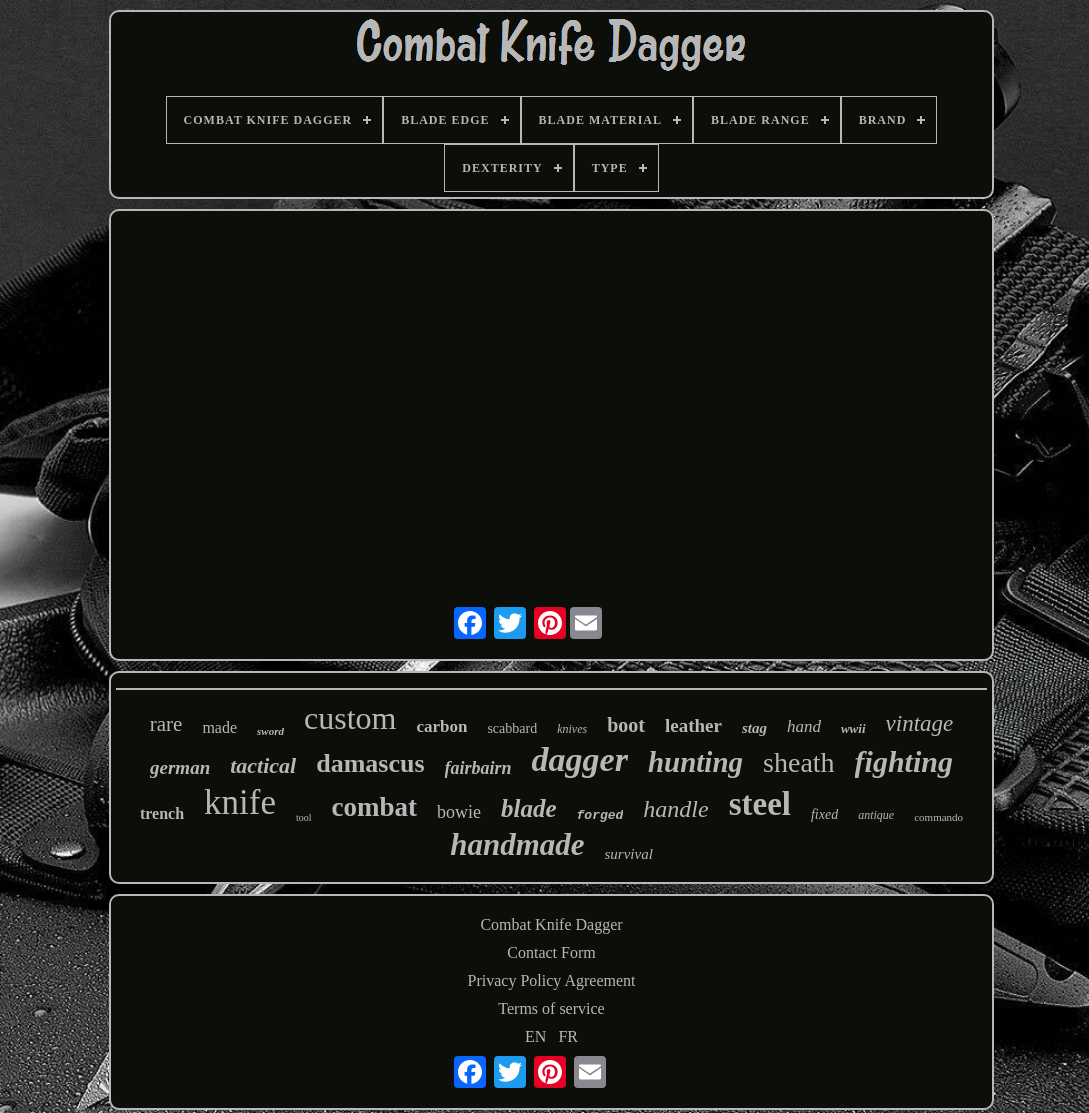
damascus (370, 763)
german (180, 767)
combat (374, 807)
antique (876, 815)
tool (304, 817)
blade (529, 808)
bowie (459, 812)
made (219, 727)
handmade (517, 844)
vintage (920, 723)
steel (760, 804)
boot (626, 725)
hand (804, 726)
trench (162, 813)
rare (166, 724)
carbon (441, 726)
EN (535, 1036)
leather (693, 725)
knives (572, 729)
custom (350, 718)
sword (270, 731)
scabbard (512, 728)
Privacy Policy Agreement (552, 980)
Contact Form (551, 952)
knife (240, 802)
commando (938, 817)
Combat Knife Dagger (551, 924)
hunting (695, 762)
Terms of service (551, 1008)
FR (568, 1036)
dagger (580, 759)
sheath (799, 762)
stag (754, 728)
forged (600, 815)
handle (675, 809)
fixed (824, 814)
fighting (904, 761)
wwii (853, 728)
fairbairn (478, 768)
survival (629, 854)
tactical (263, 765)
